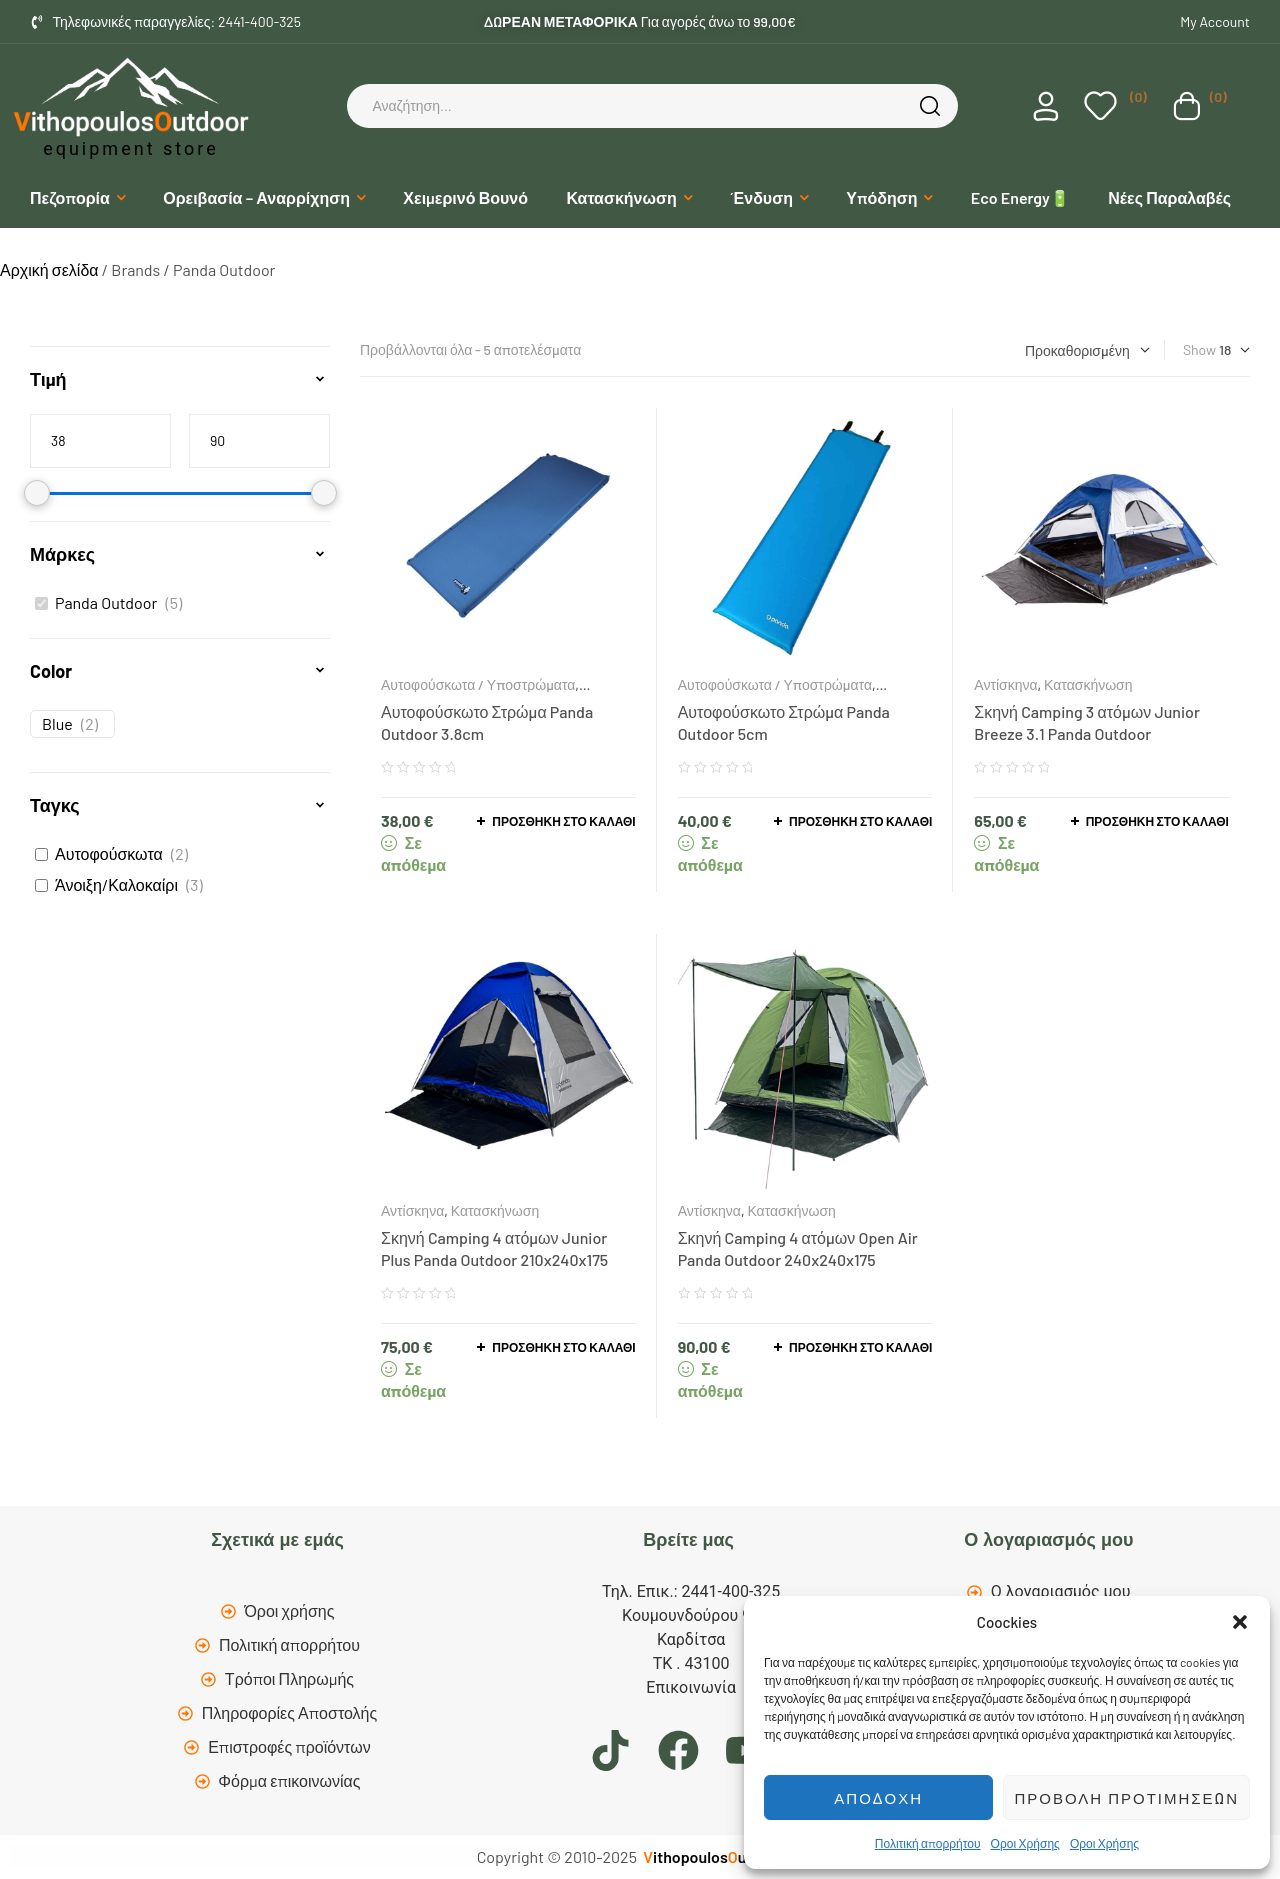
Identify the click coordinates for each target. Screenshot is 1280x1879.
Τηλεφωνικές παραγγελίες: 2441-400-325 (177, 21)
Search (933, 106)
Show (1199, 349)
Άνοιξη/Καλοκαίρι (116, 884)
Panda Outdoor (106, 602)
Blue (57, 723)
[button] (1240, 1622)
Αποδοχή (878, 1798)
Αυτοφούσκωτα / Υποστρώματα (478, 684)
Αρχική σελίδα (49, 269)
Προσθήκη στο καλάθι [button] (563, 821)
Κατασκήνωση (1088, 684)
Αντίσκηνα (1005, 684)
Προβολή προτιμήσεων (1126, 1798)
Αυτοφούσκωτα (109, 853)
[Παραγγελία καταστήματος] (1087, 350)
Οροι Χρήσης (1025, 1843)
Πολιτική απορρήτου (928, 1843)
